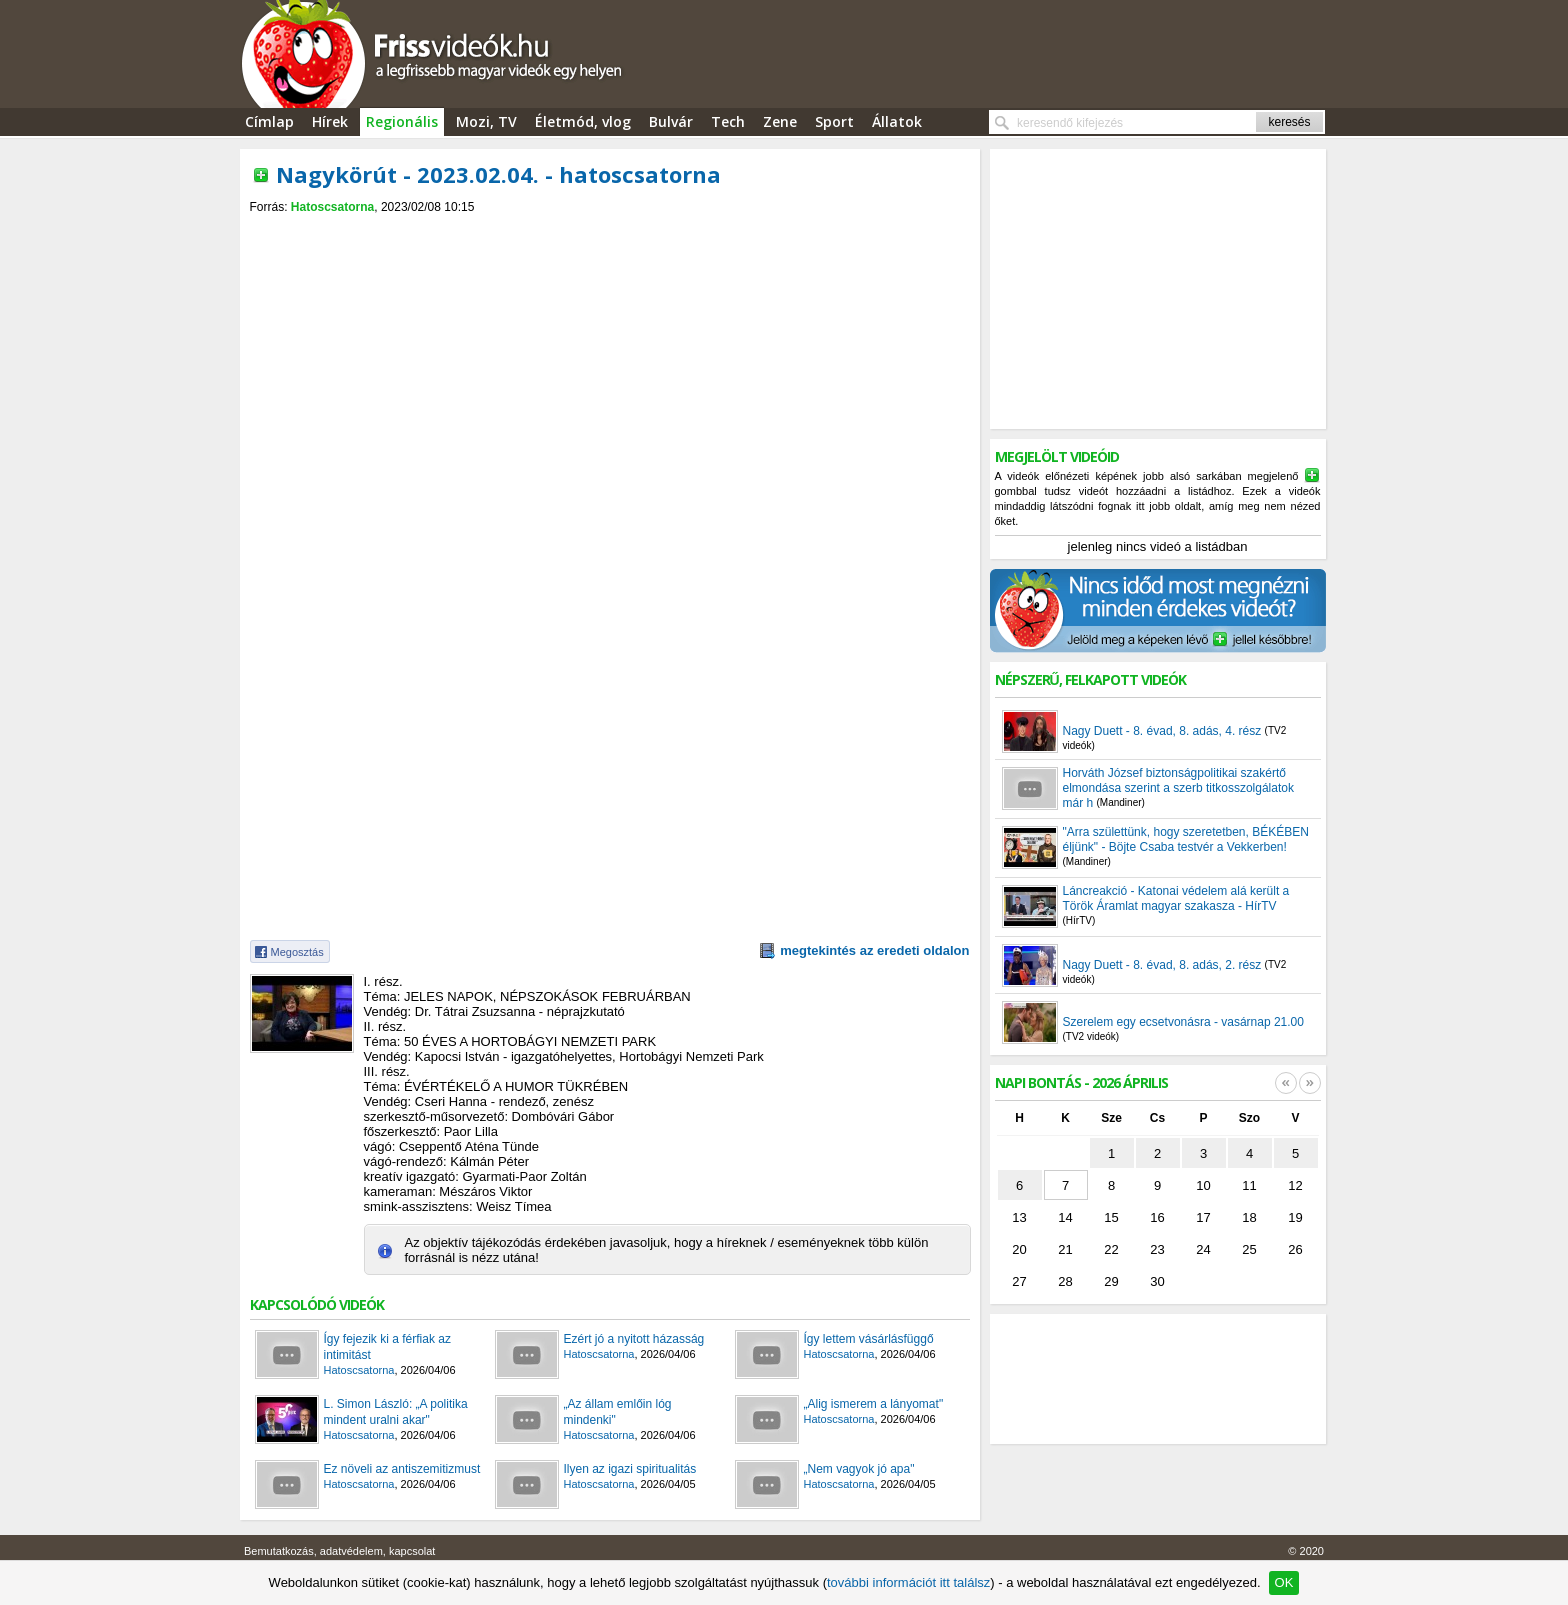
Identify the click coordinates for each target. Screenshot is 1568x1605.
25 (1249, 1249)
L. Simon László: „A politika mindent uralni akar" (396, 1412)
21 (1065, 1249)
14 (1065, 1217)
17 (1203, 1217)
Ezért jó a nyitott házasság (634, 1339)
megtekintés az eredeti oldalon (874, 950)
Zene (780, 121)
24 (1203, 1249)
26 (1295, 1249)
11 (1249, 1185)
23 (1157, 1249)
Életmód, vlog (583, 121)
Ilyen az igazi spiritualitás (630, 1469)
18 (1249, 1217)
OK (1284, 1582)
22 (1111, 1249)
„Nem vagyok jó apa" (859, 1469)
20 (1019, 1249)
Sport (834, 121)
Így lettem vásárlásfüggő (869, 1339)
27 (1019, 1281)
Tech (728, 121)
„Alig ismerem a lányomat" (874, 1404)
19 (1295, 1217)
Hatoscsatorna (332, 207)
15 (1111, 1217)
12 (1295, 1185)
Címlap (269, 121)
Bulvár (671, 121)
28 (1065, 1281)
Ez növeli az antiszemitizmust (402, 1469)
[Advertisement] (610, 231)
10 (1203, 1185)
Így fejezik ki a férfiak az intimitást (387, 1347)
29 (1111, 1281)
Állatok (897, 121)
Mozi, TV (486, 121)
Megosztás (297, 952)
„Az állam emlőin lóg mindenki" (618, 1412)
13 (1019, 1217)
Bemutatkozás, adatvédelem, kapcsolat (339, 1551)
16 (1157, 1217)
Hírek (330, 121)
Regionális (402, 121)
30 (1157, 1281)
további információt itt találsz (908, 1582)
